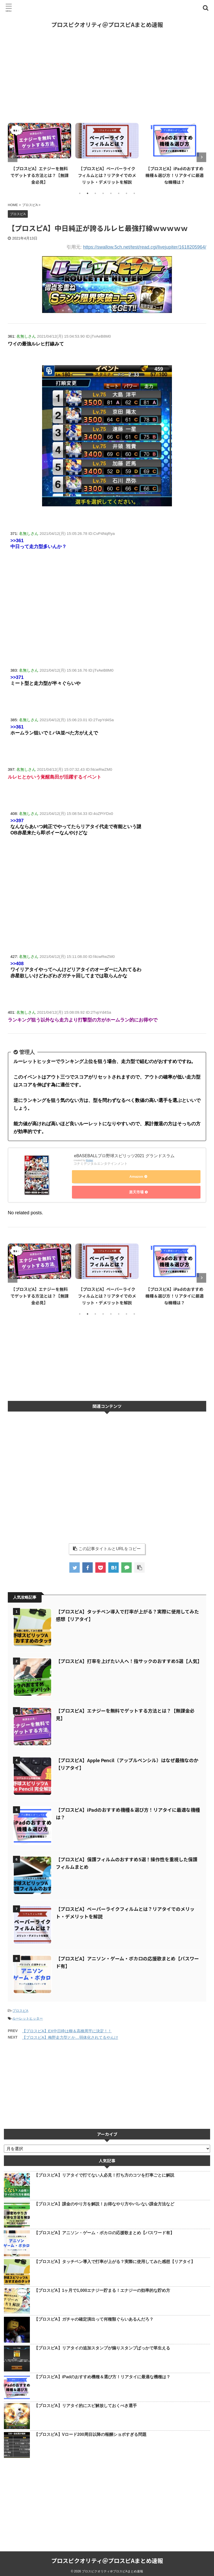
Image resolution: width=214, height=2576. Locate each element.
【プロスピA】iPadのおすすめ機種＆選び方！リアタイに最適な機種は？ (174, 175)
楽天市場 (136, 1191)
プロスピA (20, 2008)
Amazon (136, 1178)
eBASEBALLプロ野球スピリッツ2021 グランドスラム (124, 1156)
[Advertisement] (107, 75)
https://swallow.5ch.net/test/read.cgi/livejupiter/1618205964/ (144, 247)
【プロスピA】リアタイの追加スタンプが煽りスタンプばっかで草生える (102, 2345)
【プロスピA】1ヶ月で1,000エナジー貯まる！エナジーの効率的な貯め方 (102, 2288)
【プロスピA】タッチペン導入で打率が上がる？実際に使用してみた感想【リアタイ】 (114, 2259)
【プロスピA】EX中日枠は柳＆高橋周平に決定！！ (67, 2028)
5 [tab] (110, 193)
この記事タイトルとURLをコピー (107, 1546)
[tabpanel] (39, 152)
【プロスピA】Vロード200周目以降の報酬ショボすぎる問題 (90, 2432)
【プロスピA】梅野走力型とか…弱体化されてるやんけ (70, 2035)
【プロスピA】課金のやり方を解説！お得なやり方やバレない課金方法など (104, 2201)
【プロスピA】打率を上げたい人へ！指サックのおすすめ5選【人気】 (129, 1658)
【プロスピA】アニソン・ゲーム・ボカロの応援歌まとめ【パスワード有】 (104, 2230)
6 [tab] (118, 193)
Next (201, 157)
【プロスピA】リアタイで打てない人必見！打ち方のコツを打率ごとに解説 (104, 2172)
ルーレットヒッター (27, 2016)
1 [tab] (79, 193)
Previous (12, 157)
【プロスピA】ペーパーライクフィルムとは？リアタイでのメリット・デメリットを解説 (107, 175)
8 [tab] (134, 193)
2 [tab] (87, 193)
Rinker (89, 1161)
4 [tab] (103, 193)
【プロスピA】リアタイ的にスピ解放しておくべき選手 (85, 2403)
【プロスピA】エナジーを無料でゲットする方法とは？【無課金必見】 (39, 175)
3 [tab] (95, 193)
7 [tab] (126, 193)
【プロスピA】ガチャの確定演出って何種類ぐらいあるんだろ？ (93, 2316)
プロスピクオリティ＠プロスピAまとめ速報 (107, 24)
